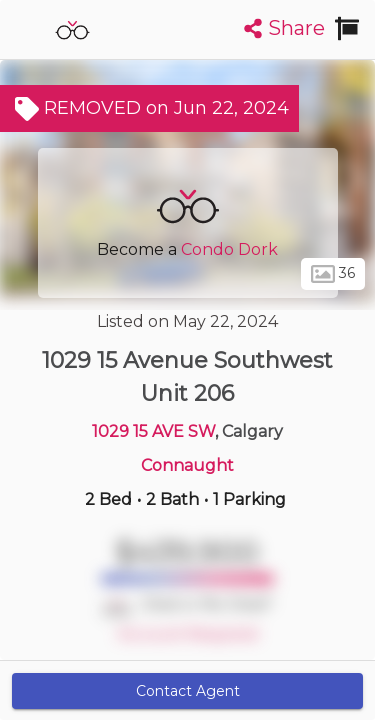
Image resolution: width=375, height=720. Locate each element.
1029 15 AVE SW (153, 431)
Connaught (187, 465)
